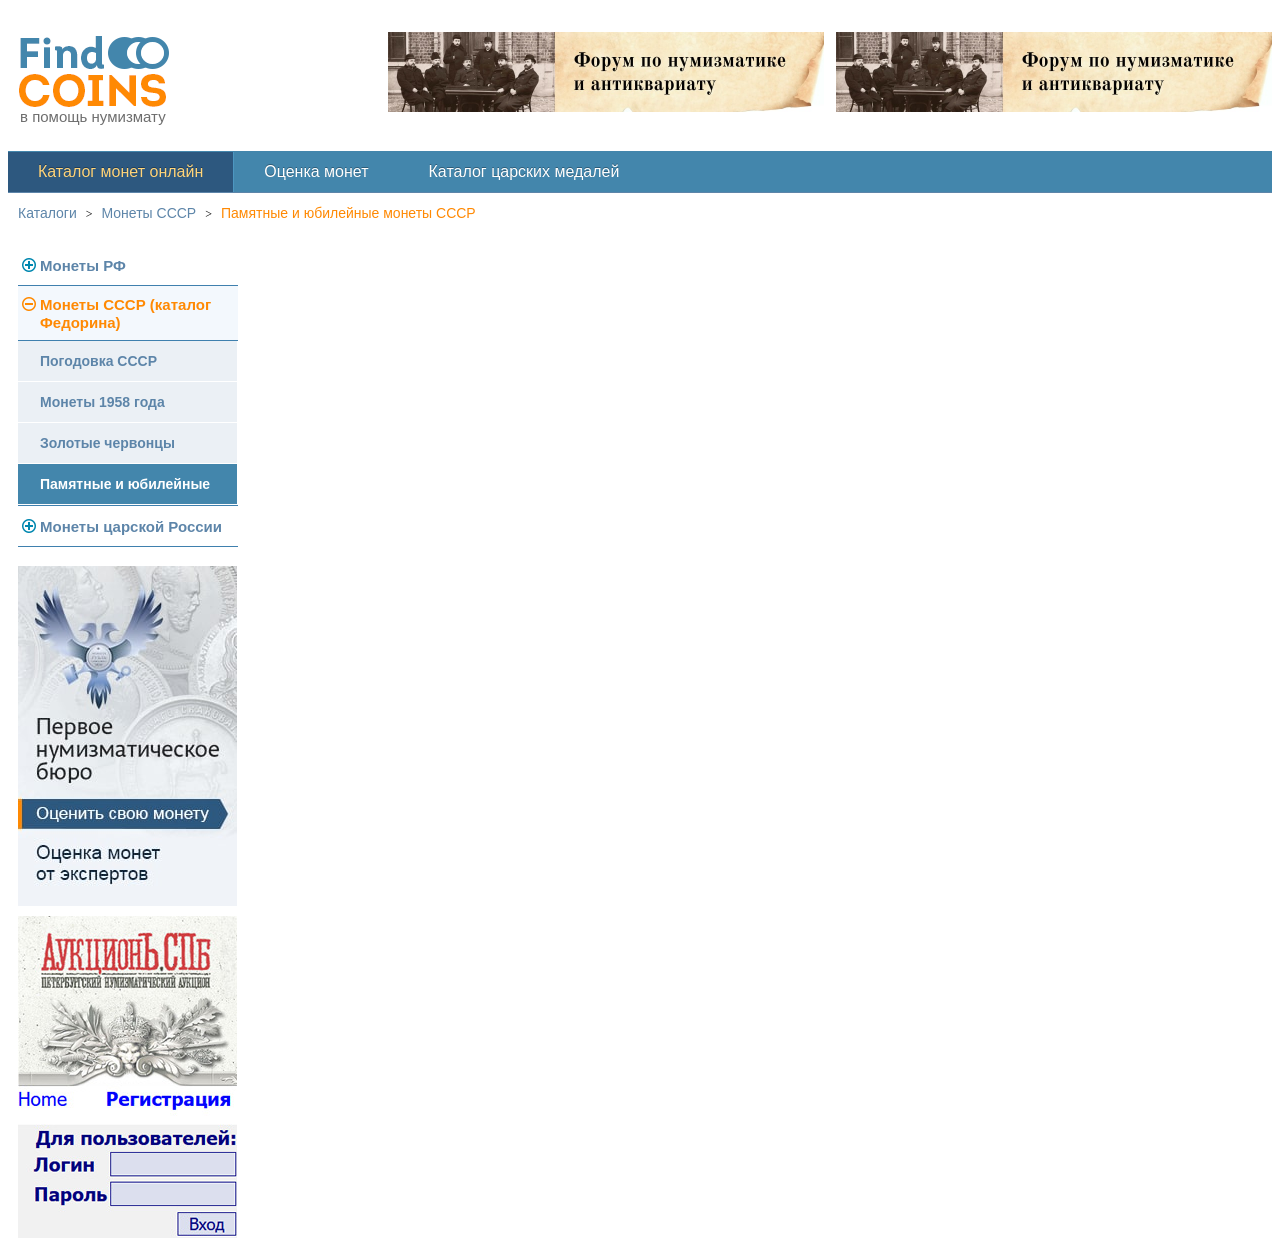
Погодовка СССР (98, 361)
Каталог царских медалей (524, 171)
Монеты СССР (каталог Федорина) (125, 313)
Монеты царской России (131, 526)
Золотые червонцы (107, 443)
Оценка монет (316, 171)
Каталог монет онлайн (120, 171)
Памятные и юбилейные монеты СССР (348, 213)
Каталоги (47, 213)
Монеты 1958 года (102, 402)
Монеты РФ (83, 265)
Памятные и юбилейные (125, 484)
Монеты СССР (149, 213)
